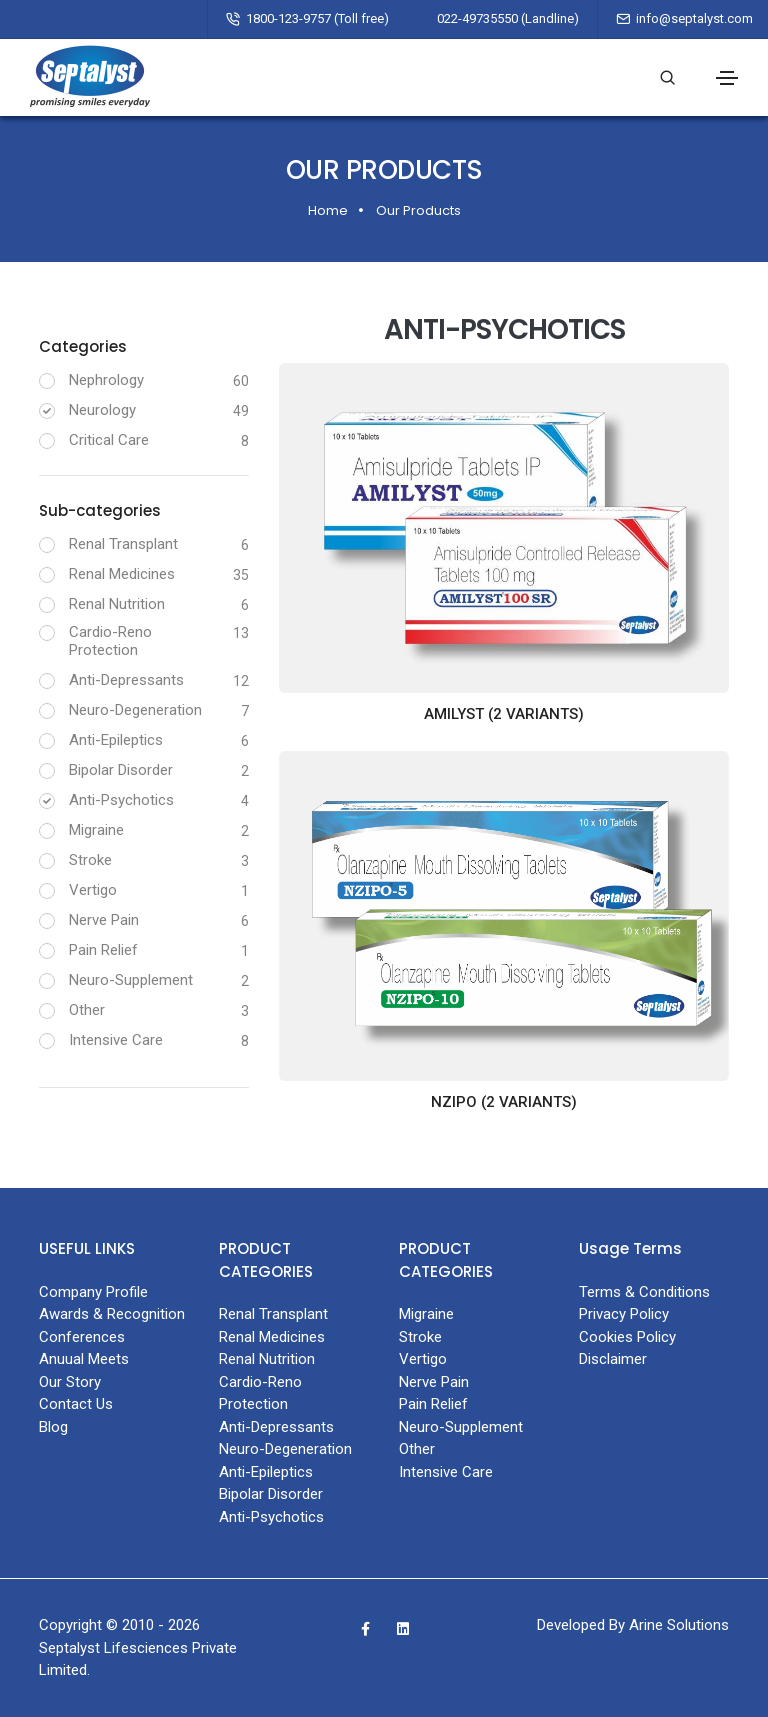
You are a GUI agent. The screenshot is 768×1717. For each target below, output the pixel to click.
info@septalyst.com (694, 18)
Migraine (96, 830)
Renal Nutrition (117, 604)
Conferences (82, 1337)
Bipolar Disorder (121, 770)
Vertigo (93, 890)
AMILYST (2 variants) (504, 714)
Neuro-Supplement (131, 980)
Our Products (418, 210)
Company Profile (93, 1292)
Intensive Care (116, 1040)
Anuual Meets (84, 1359)
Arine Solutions (679, 1625)
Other (87, 1010)
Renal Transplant (123, 544)
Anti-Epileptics (116, 740)
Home (328, 210)
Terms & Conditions (644, 1292)
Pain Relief (103, 950)
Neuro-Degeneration (135, 710)
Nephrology (106, 380)
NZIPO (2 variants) (504, 1102)
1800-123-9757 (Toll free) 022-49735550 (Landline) (412, 18)
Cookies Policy (627, 1337)
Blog (53, 1427)
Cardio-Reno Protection (110, 641)
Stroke (90, 860)
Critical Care (109, 440)
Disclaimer (613, 1359)
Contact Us (76, 1404)
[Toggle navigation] (727, 78)
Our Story (70, 1382)
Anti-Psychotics (121, 800)
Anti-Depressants (126, 680)
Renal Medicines (122, 574)
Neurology (102, 410)
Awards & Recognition (112, 1314)
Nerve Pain (104, 920)
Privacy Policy (624, 1314)
